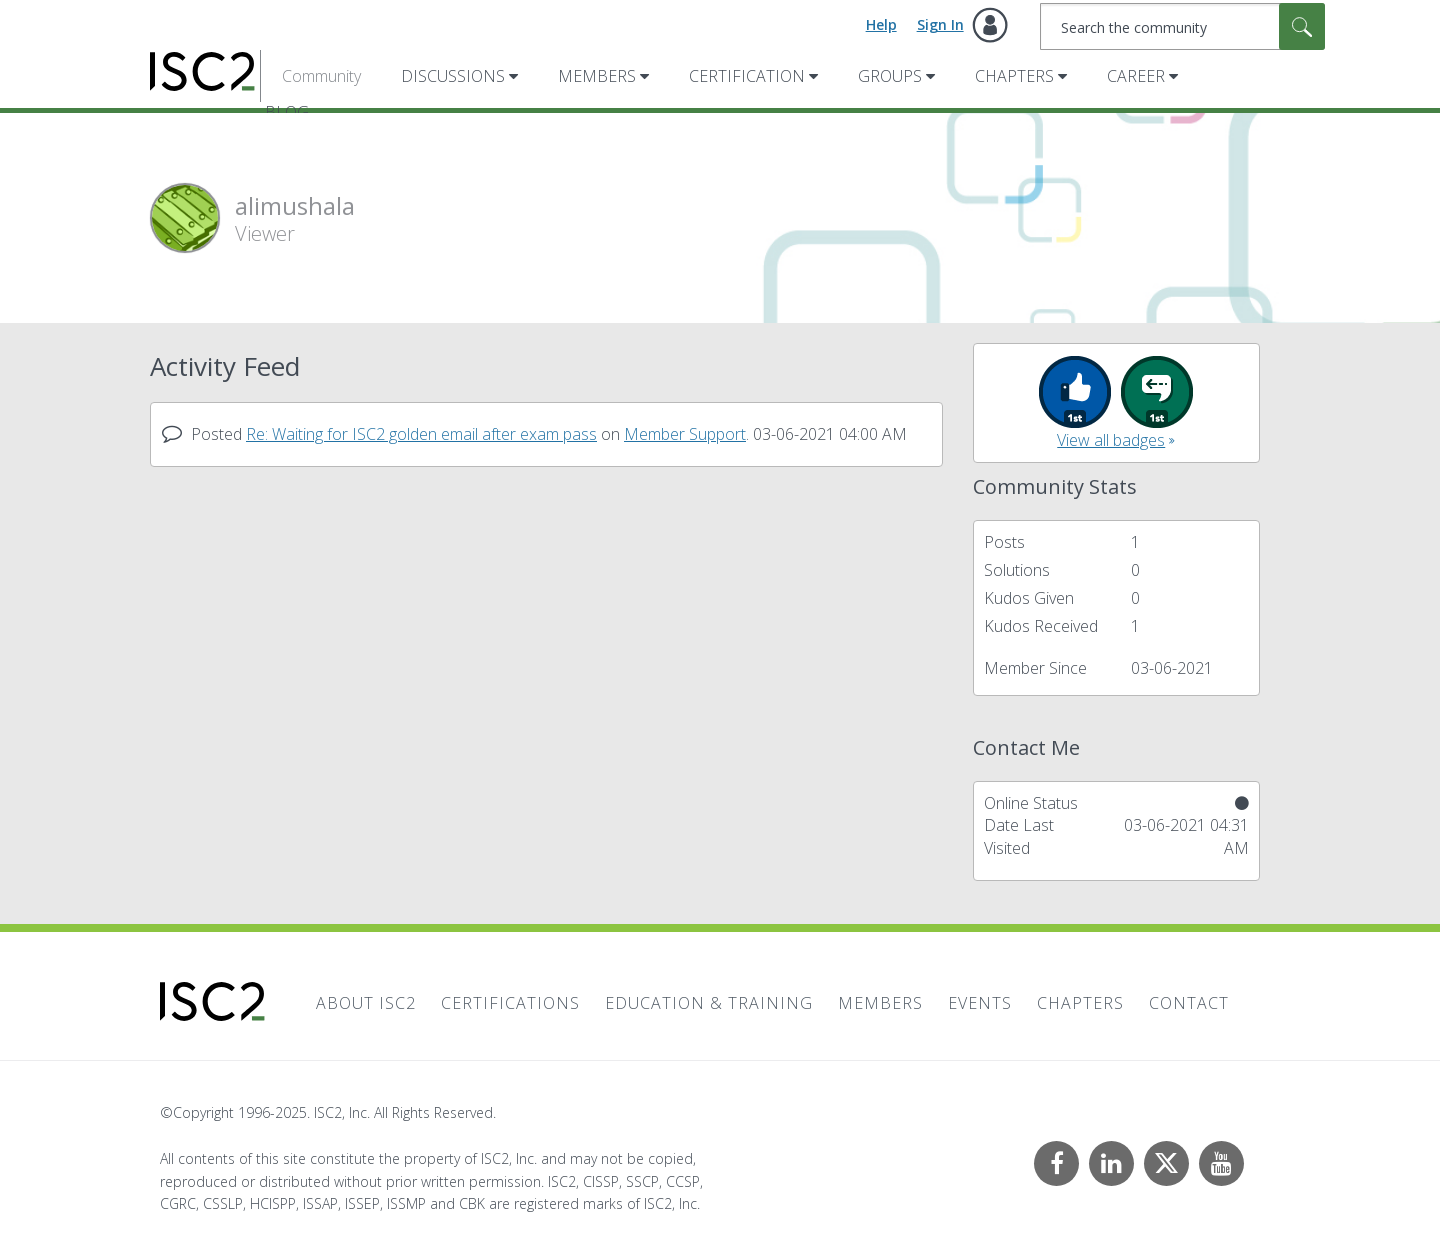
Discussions (453, 76)
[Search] (1182, 26)
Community (321, 76)
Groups (890, 76)
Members (597, 76)
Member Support (685, 434)
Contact (1189, 1003)
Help (881, 24)
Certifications (510, 1003)
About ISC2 (366, 1003)
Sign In (940, 24)
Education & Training (709, 1003)
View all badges (1111, 440)
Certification (747, 76)
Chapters (1014, 76)
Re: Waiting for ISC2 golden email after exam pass (421, 434)
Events (980, 1003)
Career (1136, 76)
